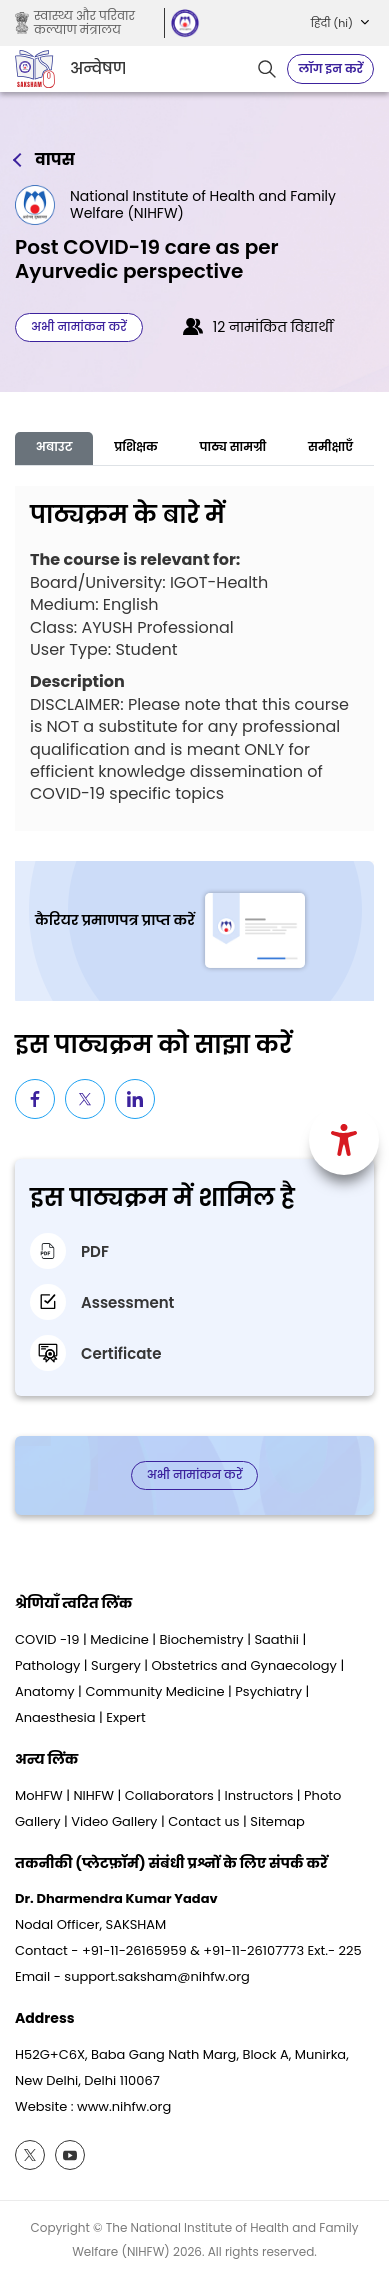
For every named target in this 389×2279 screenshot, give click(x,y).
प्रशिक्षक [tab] (136, 446)
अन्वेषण (97, 69)
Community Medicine (154, 1691)
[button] (340, 23)
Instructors (259, 1795)
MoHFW (39, 1795)
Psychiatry (268, 1691)
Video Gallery (114, 1821)
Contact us (203, 1821)
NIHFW (93, 1795)
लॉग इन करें (330, 68)
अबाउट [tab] (54, 446)
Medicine (119, 1639)
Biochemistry (202, 1639)
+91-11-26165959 (134, 1950)
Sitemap (277, 1821)
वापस (55, 160)
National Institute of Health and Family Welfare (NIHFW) (203, 205)
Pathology (47, 1665)
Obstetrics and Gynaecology (244, 1665)
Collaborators (169, 1795)
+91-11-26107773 (253, 1950)
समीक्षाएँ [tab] (330, 446)
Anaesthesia (55, 1717)
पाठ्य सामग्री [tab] (233, 446)
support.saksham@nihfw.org (157, 1976)
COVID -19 (47, 1639)
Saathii (276, 1639)
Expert (125, 1717)
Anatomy (45, 1691)
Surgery (116, 1665)
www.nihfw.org (124, 2106)
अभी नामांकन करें (79, 326)
